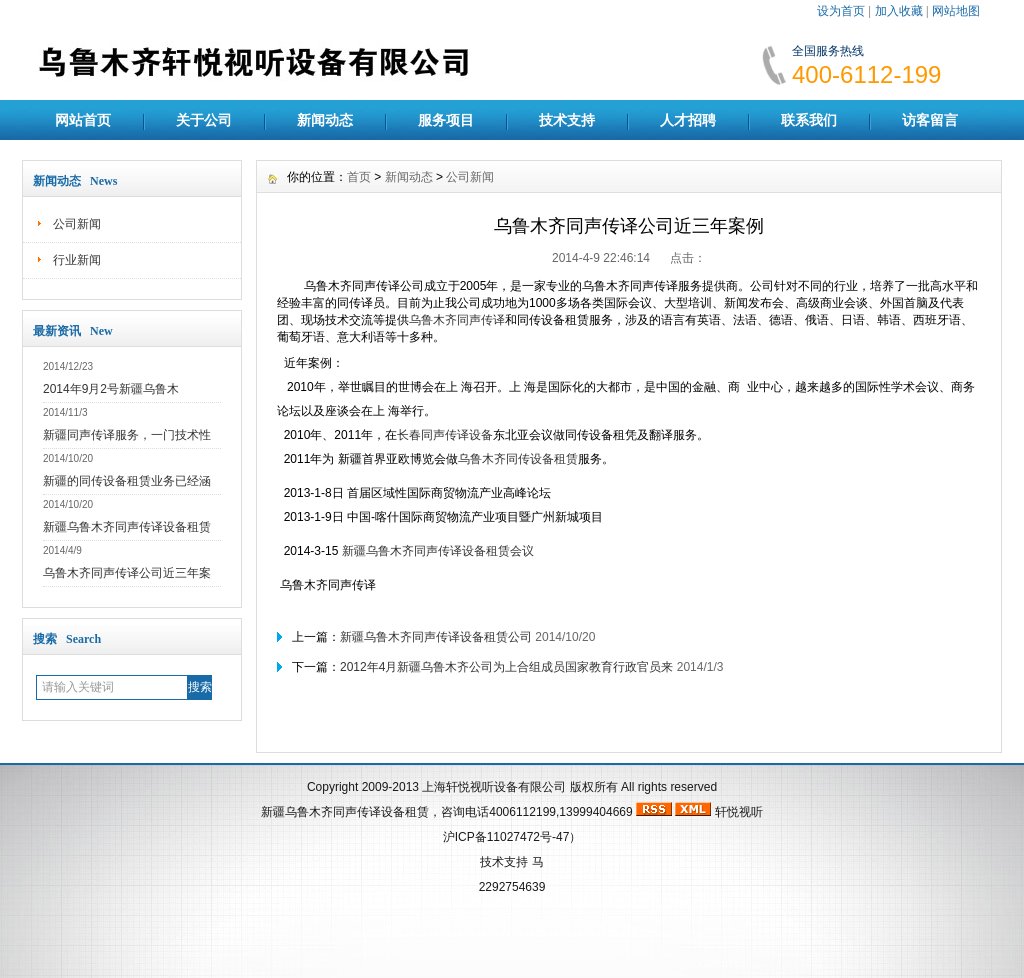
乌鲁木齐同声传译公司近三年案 (127, 573)
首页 (359, 177)
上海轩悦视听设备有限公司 (494, 787)
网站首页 (83, 120)
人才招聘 (688, 120)
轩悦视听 (739, 812)
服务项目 (446, 120)
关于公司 (204, 120)
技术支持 (567, 120)
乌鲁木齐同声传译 (457, 320)
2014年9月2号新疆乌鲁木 (111, 389)
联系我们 (809, 120)
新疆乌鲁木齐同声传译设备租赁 (127, 527)
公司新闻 (77, 224)
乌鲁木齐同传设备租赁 (518, 459)
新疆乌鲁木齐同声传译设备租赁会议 (438, 551)
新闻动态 (325, 120)
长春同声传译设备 (445, 435)
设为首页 (841, 11)
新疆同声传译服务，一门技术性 (127, 435)
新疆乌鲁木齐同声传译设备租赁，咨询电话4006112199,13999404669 (446, 812)
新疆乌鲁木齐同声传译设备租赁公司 (436, 637)
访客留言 (930, 120)
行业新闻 (77, 260)
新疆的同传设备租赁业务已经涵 (127, 481)
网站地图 (956, 11)
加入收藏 (899, 11)
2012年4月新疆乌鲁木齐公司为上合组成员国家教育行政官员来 (506, 667)
